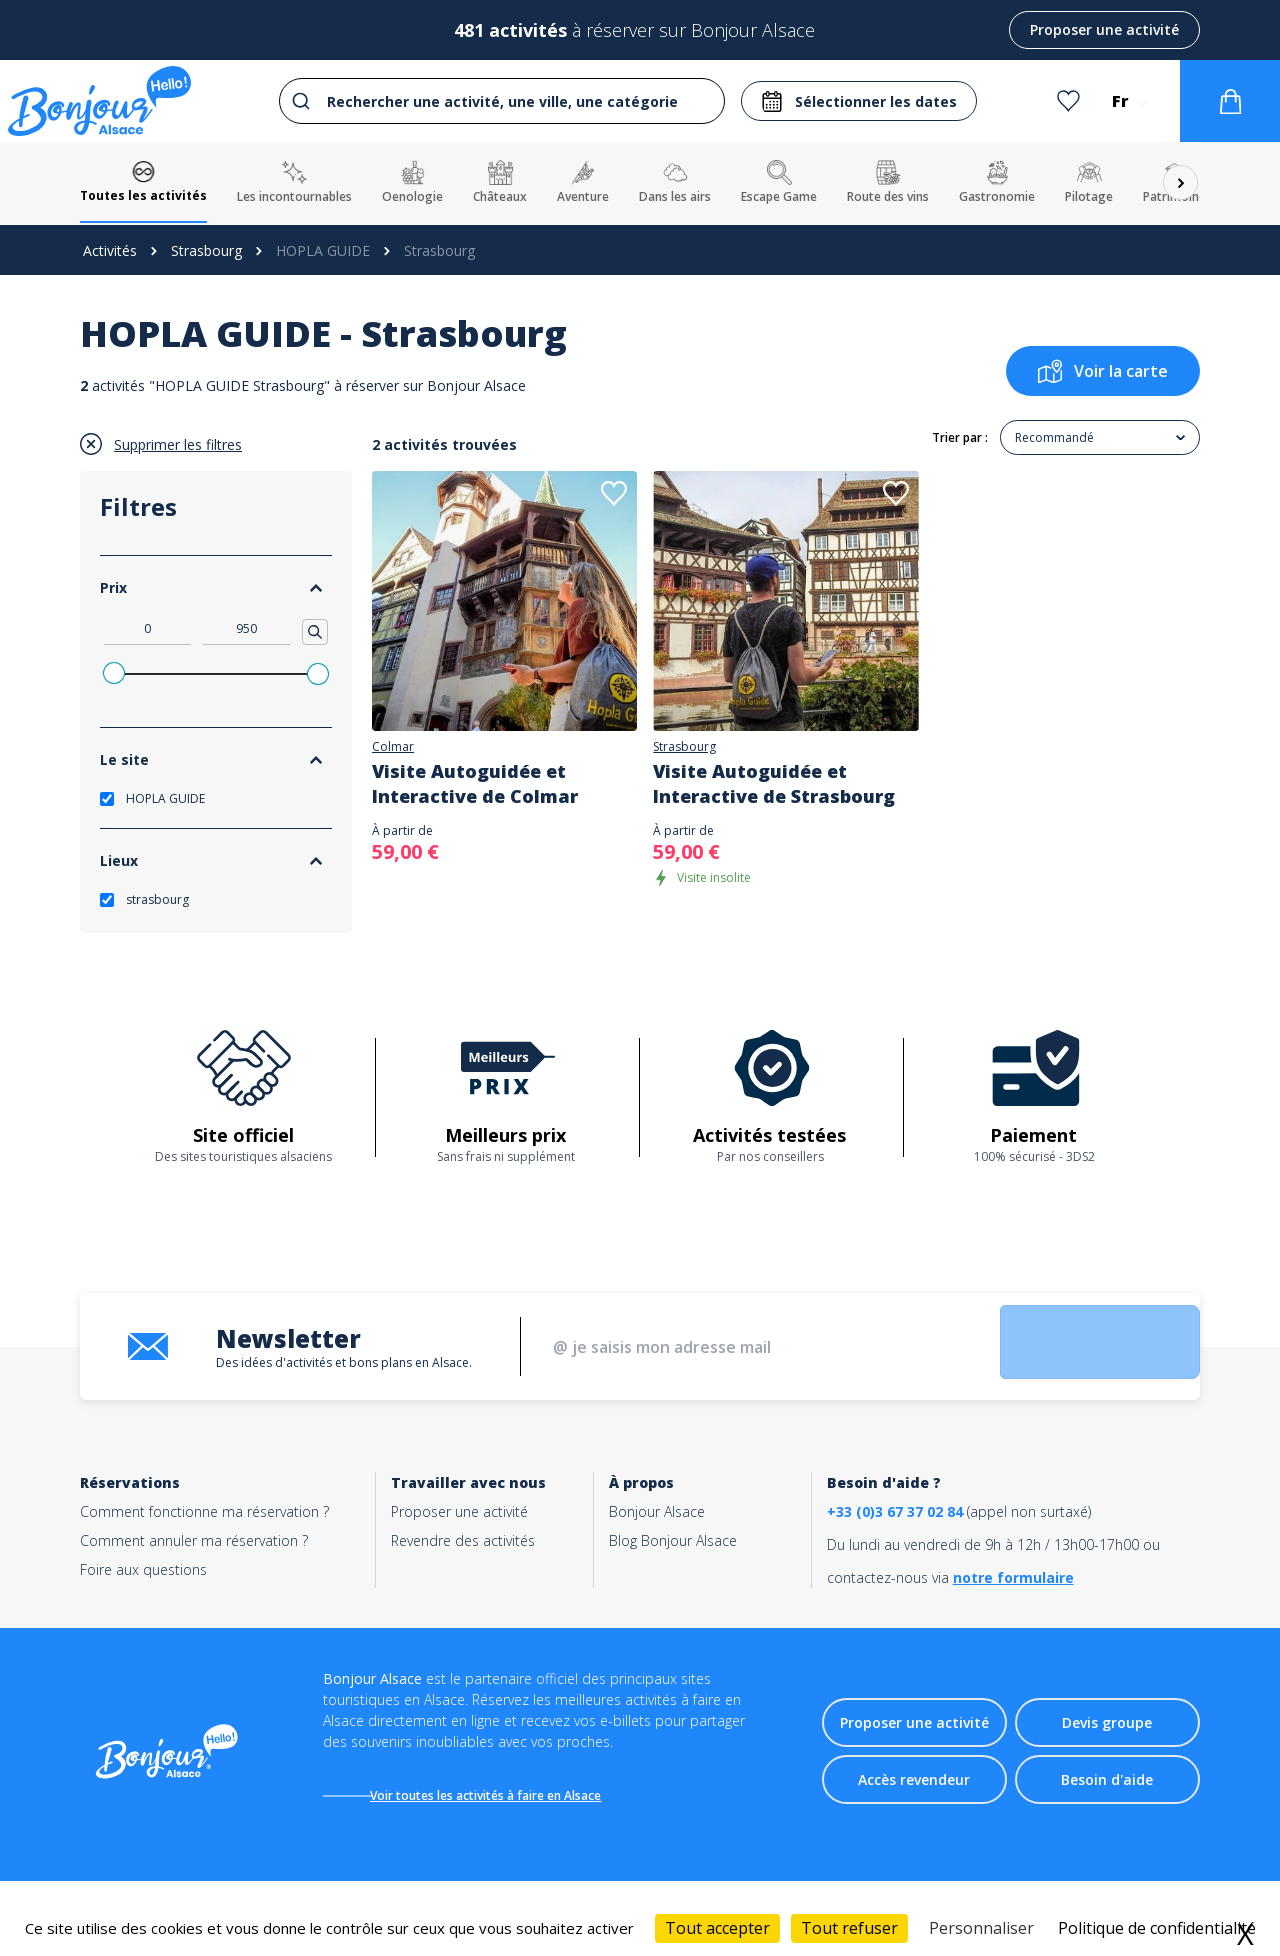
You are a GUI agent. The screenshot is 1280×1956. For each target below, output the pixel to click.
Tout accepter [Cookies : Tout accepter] (717, 1928)
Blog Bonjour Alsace (673, 1540)
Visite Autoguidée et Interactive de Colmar (475, 783)
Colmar (393, 747)
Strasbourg (206, 250)
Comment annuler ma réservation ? (194, 1540)
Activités (110, 250)
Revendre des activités (463, 1540)
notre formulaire (1013, 1577)
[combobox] (499, 101)
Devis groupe (1107, 1725)
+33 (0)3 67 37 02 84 (895, 1511)
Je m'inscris (1075, 1347)
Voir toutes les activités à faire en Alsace (495, 1795)
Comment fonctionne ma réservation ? (204, 1511)
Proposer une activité (1104, 29)
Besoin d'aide (1107, 1782)
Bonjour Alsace (657, 1511)
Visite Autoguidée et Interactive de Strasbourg (774, 783)
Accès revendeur (914, 1782)
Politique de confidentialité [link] (1157, 1928)
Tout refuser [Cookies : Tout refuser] (849, 1928)
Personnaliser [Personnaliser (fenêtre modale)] (981, 1928)
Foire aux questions (143, 1569)
